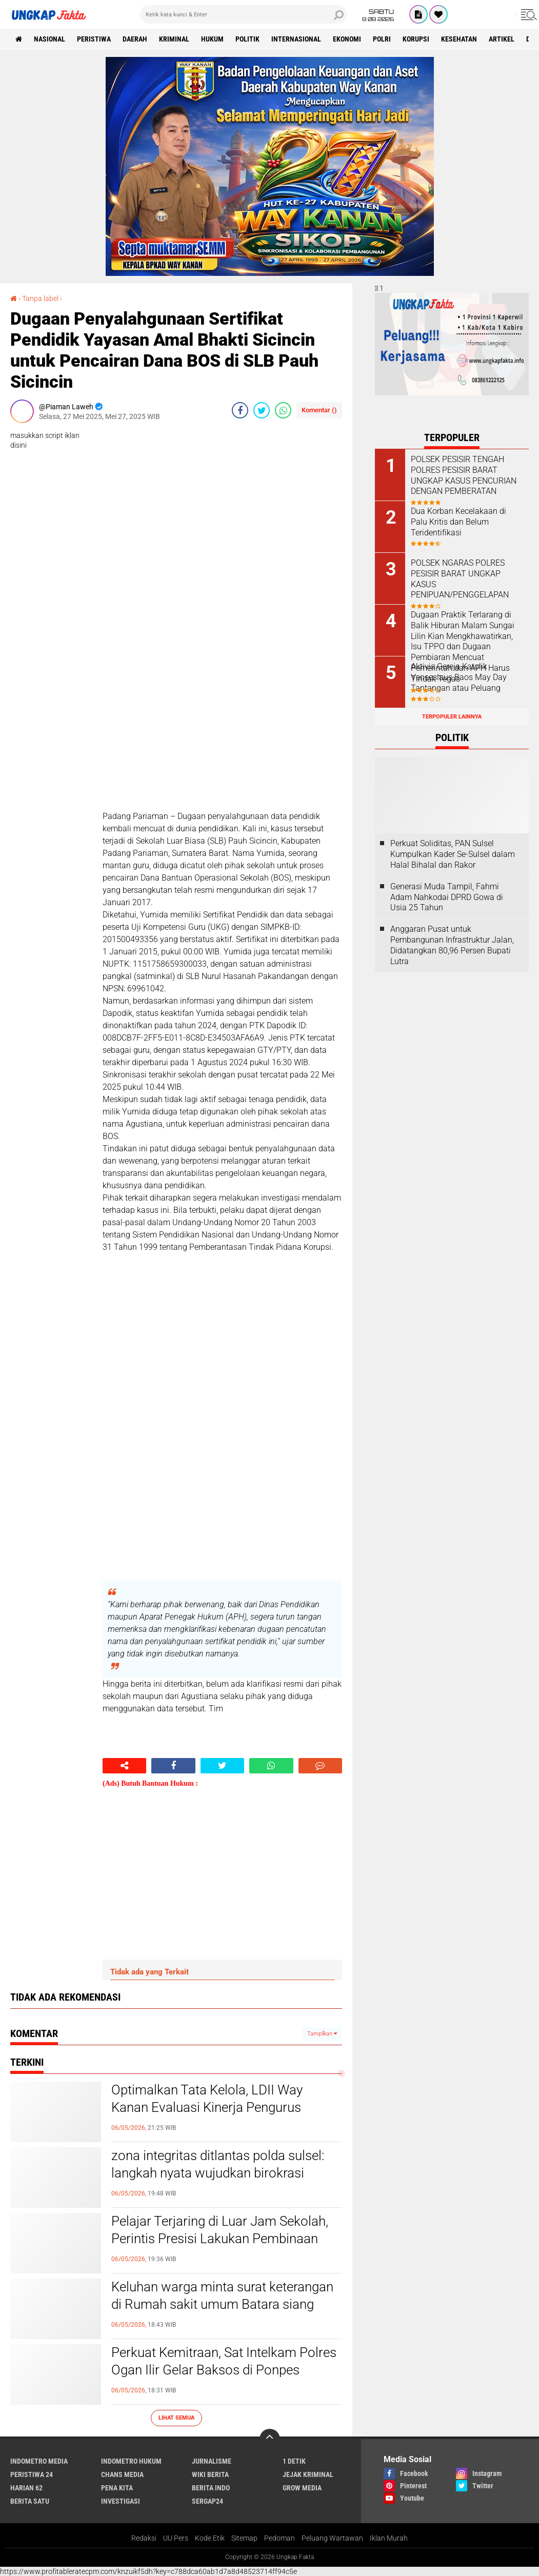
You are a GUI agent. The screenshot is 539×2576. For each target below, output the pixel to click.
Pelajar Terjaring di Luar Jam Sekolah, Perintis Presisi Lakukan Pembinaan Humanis (219, 2238)
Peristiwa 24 (31, 2474)
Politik (247, 39)
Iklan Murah (389, 2538)
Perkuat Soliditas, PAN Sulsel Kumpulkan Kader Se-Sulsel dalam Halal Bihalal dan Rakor (452, 854)
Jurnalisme (211, 2461)
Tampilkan (322, 2033)
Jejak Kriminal (308, 2474)
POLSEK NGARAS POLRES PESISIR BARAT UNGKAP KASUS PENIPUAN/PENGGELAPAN (460, 579)
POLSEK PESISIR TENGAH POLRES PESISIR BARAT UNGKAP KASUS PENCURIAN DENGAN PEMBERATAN (463, 475)
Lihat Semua (176, 2417)
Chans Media (122, 2474)
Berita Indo (211, 2488)
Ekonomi (347, 39)
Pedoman (279, 2538)
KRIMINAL (174, 39)
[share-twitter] (261, 410)
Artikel (501, 39)
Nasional (49, 39)
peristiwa (94, 39)
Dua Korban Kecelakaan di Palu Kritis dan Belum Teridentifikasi (458, 521)
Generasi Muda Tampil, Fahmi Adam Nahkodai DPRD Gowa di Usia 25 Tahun (446, 897)
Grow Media (302, 2488)
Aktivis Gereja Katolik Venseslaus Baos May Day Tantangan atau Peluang (459, 677)
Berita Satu (29, 2501)
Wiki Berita (210, 2474)
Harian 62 (26, 2488)
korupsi (416, 39)
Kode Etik (210, 2538)
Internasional (296, 39)
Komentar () (319, 410)
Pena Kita (117, 2488)
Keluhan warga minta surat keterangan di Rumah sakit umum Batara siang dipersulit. (222, 2304)
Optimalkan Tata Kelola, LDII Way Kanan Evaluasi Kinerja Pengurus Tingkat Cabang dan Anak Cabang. (210, 2107)
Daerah (135, 39)
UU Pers (175, 2538)
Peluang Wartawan (332, 2538)
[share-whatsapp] (283, 410)
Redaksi (143, 2538)
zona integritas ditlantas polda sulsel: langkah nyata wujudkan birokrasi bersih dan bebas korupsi (217, 2173)
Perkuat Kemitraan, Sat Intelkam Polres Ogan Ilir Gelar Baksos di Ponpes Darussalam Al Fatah (223, 2370)
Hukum (212, 39)
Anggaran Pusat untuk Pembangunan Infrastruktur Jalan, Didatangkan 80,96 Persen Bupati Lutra (452, 945)
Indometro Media (39, 2461)
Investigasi (120, 2501)
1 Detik (294, 2461)
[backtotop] (269, 2439)
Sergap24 (207, 2501)
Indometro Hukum (131, 2461)
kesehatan (459, 39)
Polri (382, 39)
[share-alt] (124, 1765)
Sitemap (244, 2538)
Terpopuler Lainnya (452, 716)
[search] (243, 14)
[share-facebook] (240, 410)
